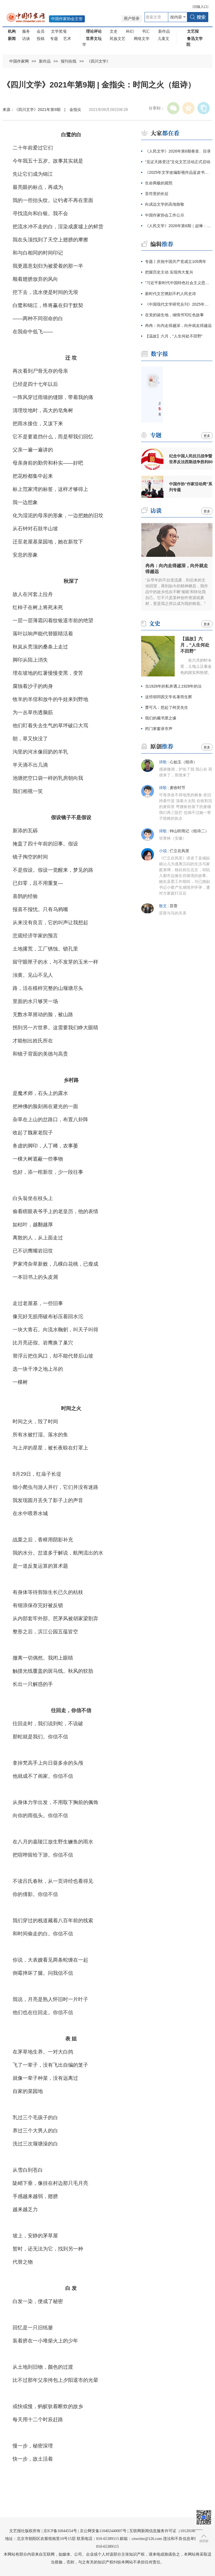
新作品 (164, 31)
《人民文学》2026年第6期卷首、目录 (178, 151)
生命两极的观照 (158, 183)
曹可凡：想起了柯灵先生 (166, 707)
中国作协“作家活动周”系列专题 (190, 487)
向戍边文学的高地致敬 (164, 204)
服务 (26, 31)
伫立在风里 (179, 851)
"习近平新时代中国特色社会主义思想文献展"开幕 (178, 283)
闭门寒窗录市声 (158, 728)
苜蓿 (173, 906)
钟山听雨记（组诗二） (189, 831)
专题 (54, 38)
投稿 (41, 38)
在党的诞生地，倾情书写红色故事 (174, 315)
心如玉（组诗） (183, 762)
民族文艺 (117, 38)
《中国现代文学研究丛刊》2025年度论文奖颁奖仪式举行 (178, 304)
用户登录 (131, 18)
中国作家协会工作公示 (164, 215)
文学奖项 (59, 31)
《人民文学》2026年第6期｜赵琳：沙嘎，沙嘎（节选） (178, 226)
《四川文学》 (98, 61)
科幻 (130, 31)
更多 (207, 436)
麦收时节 (177, 788)
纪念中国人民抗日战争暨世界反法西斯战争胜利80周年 (191, 459)
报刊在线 (68, 61)
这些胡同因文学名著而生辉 (168, 697)
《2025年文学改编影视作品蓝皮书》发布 (178, 172)
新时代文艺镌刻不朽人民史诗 (170, 293)
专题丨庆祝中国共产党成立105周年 (175, 261)
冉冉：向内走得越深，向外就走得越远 (178, 325)
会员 (41, 31)
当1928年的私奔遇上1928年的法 (173, 686)
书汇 (146, 31)
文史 (114, 31)
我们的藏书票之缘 (160, 718)
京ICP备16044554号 (60, 2531)
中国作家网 (19, 61)
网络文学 (141, 38)
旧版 (200, 7)
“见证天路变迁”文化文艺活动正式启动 (177, 162)
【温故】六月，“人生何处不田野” (173, 336)
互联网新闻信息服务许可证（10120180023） (167, 2531)
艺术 (67, 38)
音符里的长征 (157, 193)
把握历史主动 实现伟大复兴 (169, 272)
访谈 (26, 38)
